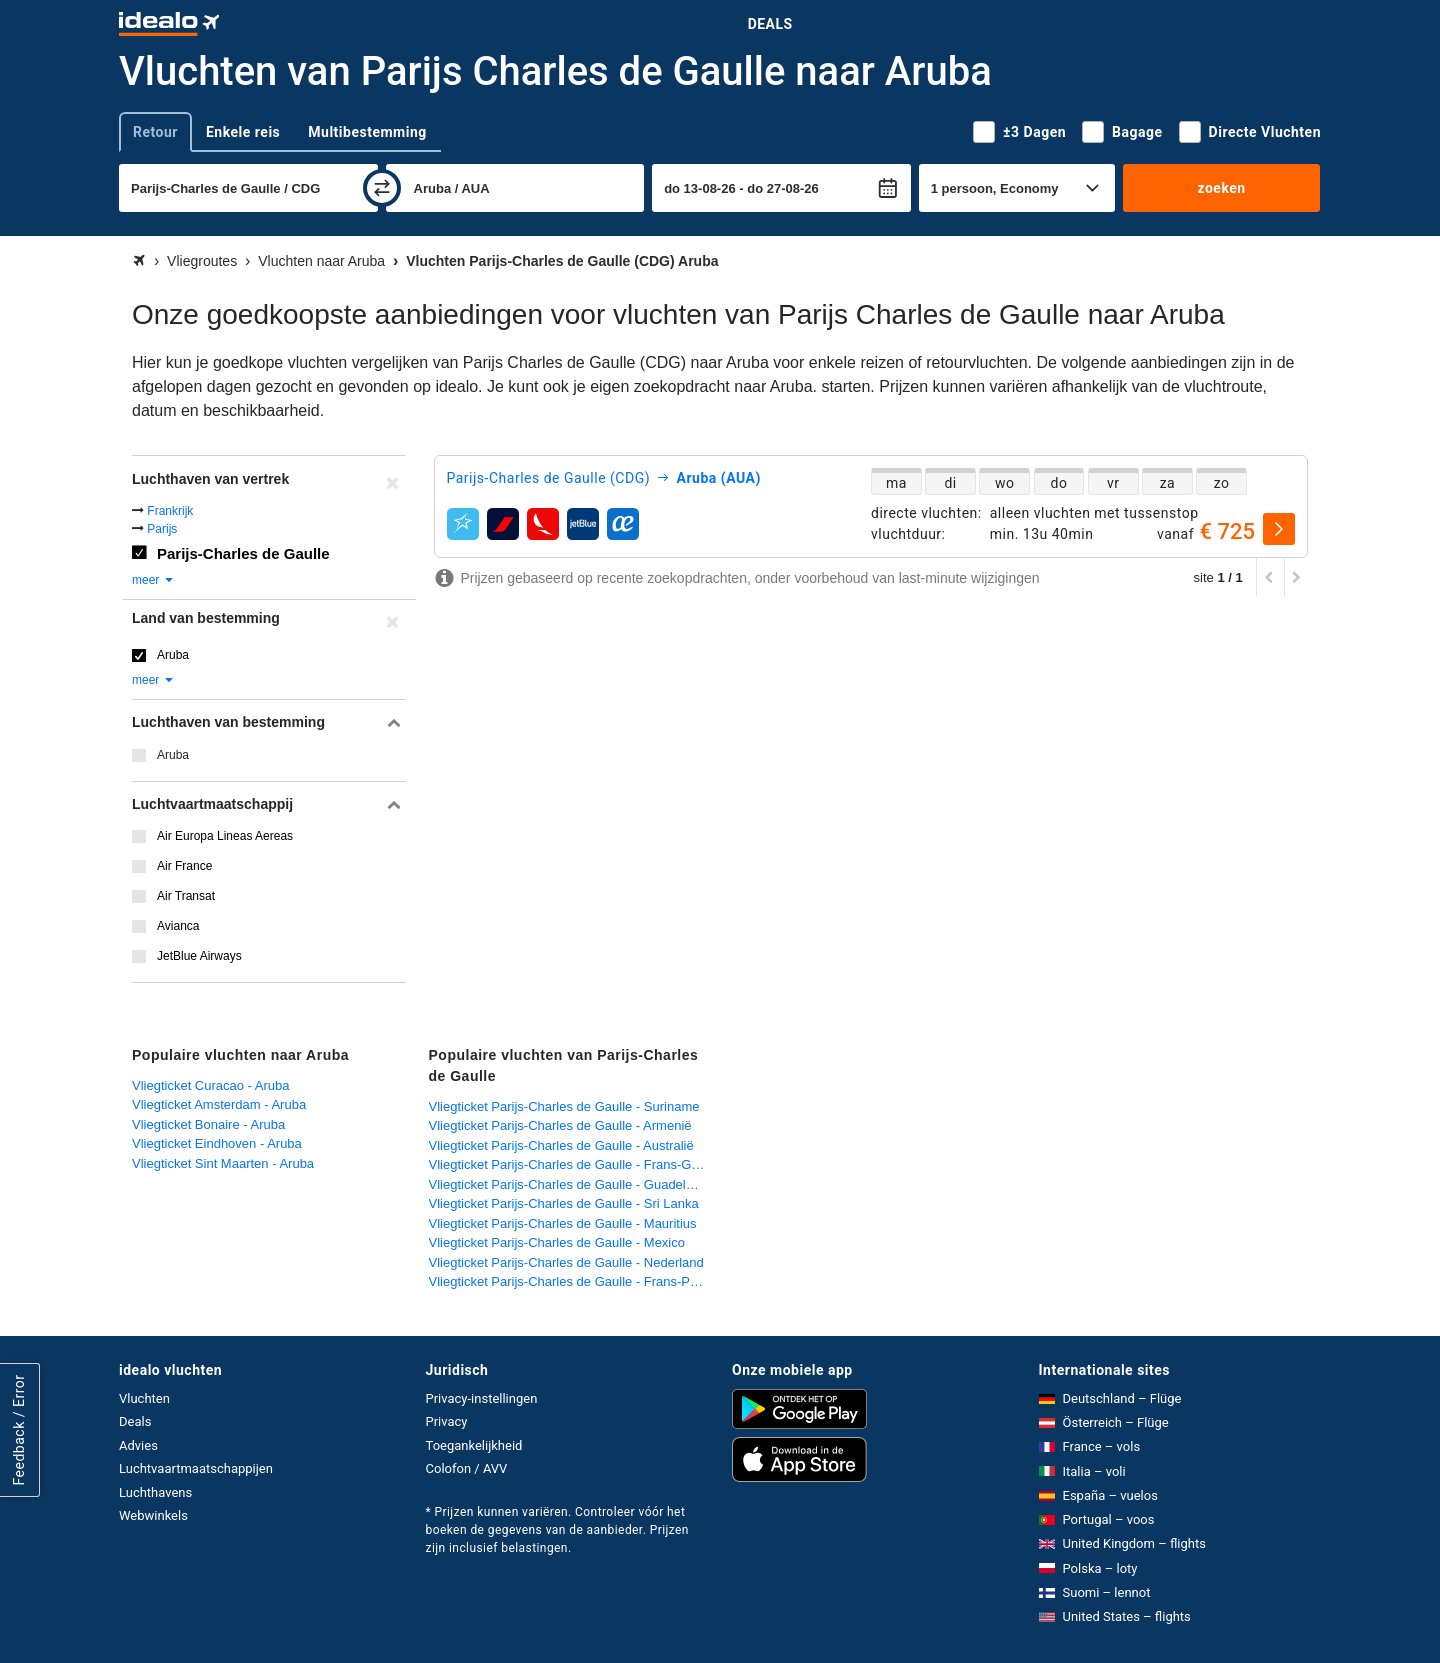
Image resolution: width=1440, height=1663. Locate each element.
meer (153, 580)
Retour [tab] (155, 132)
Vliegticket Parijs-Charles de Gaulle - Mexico (557, 1242)
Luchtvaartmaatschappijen (196, 1468)
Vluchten (144, 1398)
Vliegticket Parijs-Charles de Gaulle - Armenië (560, 1125)
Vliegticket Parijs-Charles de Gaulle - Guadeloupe (572, 1184)
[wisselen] (382, 188)
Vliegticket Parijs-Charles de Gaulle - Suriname (564, 1106)
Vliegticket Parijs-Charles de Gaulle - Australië (561, 1145)
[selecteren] (1279, 529)
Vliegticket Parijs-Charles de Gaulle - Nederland (566, 1262)
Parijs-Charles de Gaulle (243, 553)
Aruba (173, 655)
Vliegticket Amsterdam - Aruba (219, 1104)
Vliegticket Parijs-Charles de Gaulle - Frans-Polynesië (572, 1281)
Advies (138, 1445)
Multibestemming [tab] (367, 132)
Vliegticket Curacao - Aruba (211, 1085)
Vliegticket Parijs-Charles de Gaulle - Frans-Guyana (572, 1164)
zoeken (1221, 188)
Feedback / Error (19, 1429)
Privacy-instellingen (482, 1398)
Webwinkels (153, 1515)
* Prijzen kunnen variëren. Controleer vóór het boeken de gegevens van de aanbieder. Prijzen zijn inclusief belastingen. (557, 1530)
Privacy (447, 1421)
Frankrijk (170, 511)
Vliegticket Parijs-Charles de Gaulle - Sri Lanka (564, 1203)
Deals (770, 24)
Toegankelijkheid (474, 1445)
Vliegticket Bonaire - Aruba (208, 1124)
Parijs (162, 529)
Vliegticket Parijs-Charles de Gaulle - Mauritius (563, 1223)
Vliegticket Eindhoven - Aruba (217, 1143)
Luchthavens (155, 1492)
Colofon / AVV (467, 1468)
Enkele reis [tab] (243, 132)
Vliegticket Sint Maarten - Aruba (223, 1163)
